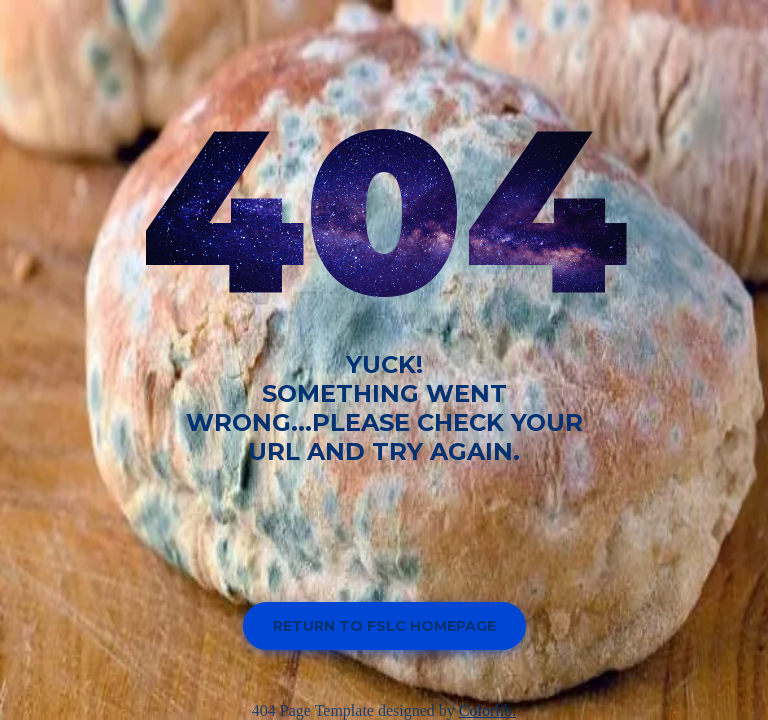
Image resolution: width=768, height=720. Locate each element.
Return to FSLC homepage (384, 626)
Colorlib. (487, 710)
